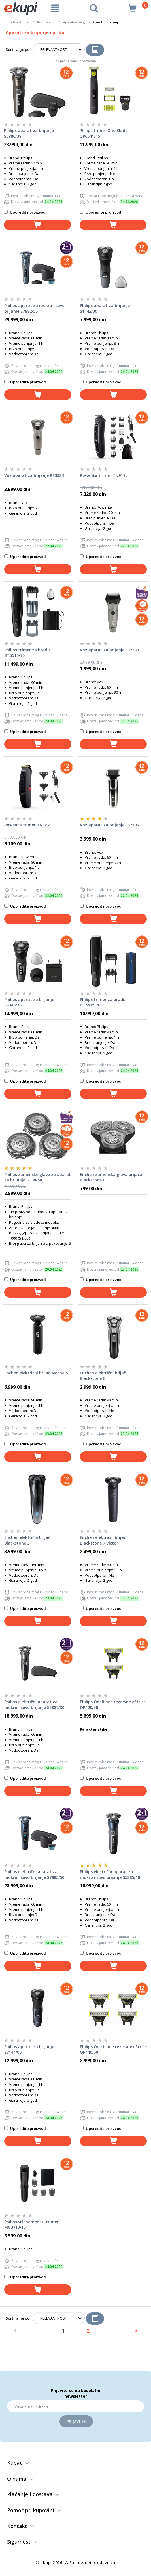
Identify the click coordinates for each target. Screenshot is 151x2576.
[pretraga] (94, 8)
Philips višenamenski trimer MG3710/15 (31, 2224)
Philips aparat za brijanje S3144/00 (29, 2049)
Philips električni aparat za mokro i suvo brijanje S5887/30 (34, 1704)
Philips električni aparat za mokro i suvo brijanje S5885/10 (110, 1874)
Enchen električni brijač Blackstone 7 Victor (103, 1540)
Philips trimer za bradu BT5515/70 (103, 1002)
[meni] (55, 8)
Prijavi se (76, 2421)
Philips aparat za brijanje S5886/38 (29, 133)
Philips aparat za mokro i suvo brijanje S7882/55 (34, 308)
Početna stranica (18, 22)
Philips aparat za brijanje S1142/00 (105, 308)
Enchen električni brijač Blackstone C (103, 1375)
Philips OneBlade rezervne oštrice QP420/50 (113, 1704)
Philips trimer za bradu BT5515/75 (27, 652)
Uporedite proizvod (25, 212)
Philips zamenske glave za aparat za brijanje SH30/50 (37, 1177)
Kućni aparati (47, 22)
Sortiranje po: (18, 49)
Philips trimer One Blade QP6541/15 (103, 133)
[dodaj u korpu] (37, 225)
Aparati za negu (75, 22)
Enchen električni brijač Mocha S (36, 1373)
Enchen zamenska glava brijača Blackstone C (111, 1177)
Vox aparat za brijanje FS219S (109, 825)
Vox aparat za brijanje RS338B (34, 475)
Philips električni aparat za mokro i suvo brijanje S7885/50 (34, 1874)
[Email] (75, 2406)
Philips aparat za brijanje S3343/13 (29, 1002)
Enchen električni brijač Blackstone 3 (27, 1540)
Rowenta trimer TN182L (28, 825)
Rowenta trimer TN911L (103, 475)
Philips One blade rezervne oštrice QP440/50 (113, 2049)
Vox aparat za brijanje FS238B (109, 650)
